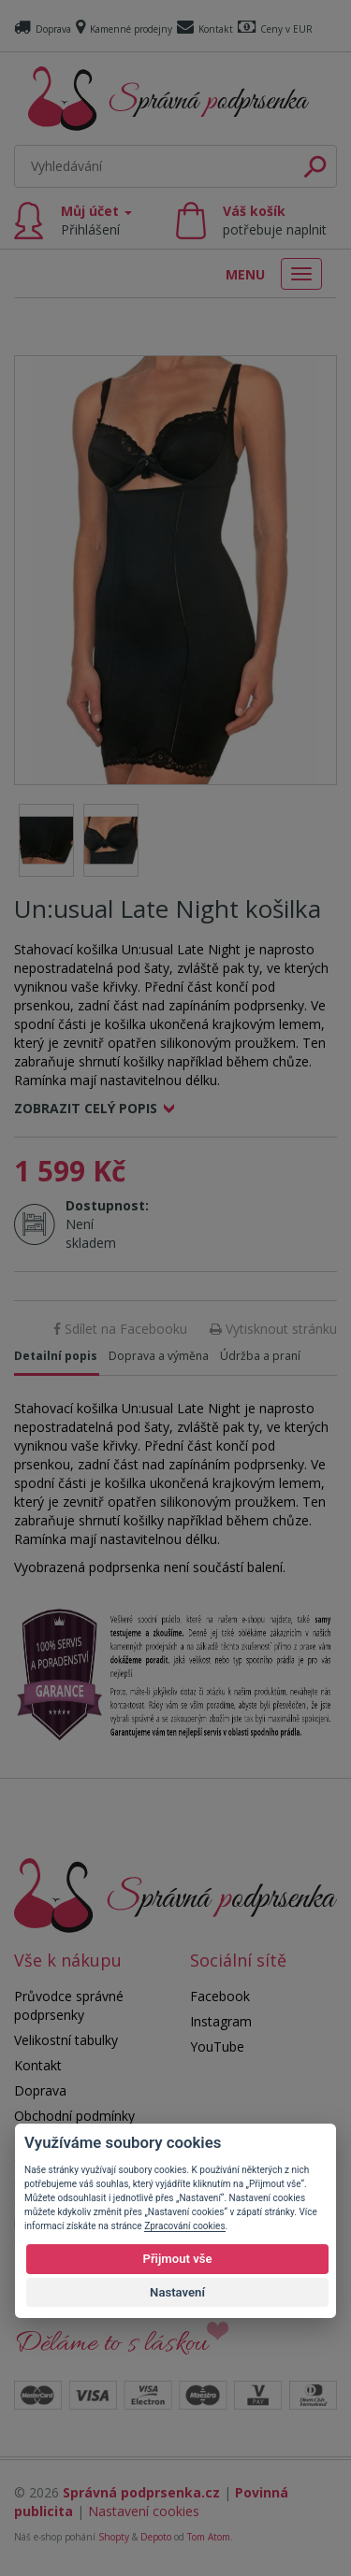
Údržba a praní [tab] (260, 1356)
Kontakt (205, 29)
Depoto (155, 2536)
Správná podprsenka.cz (141, 2492)
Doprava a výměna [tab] (159, 1356)
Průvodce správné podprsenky (69, 2005)
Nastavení (177, 2292)
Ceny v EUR (275, 29)
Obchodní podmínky (74, 2116)
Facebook (220, 1996)
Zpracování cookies (184, 2226)
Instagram (221, 2021)
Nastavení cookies (143, 2511)
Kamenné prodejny (124, 29)
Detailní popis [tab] (55, 1356)
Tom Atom (208, 2536)
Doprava (42, 29)
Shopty (113, 2536)
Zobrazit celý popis (85, 1108)
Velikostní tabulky (66, 2040)
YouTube (217, 2046)
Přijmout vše (177, 2259)
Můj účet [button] (96, 220)
